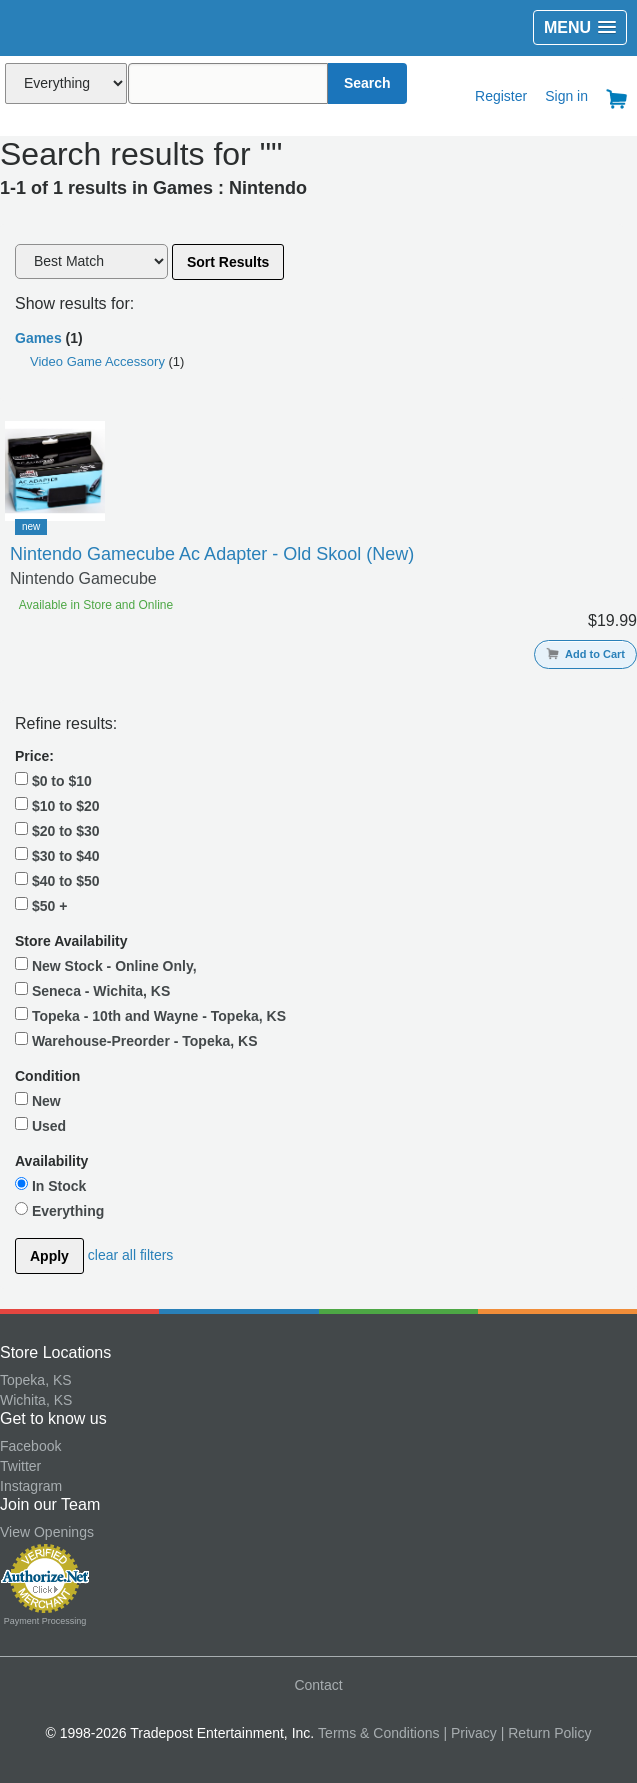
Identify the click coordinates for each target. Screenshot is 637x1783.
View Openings (47, 1532)
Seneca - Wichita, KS (92, 990)
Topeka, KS (36, 1380)
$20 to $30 (57, 830)
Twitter (20, 1466)
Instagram (31, 1486)
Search (367, 83)
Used (40, 1125)
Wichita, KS (36, 1400)
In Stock (50, 1185)
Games (38, 338)
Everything (59, 1210)
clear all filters (131, 1255)
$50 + (41, 905)
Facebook (30, 1446)
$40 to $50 (57, 880)
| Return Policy (546, 1733)
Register (501, 96)
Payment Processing (45, 1621)
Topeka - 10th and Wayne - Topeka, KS (150, 1015)
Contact (318, 1685)
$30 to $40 (57, 855)
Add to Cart (585, 653)
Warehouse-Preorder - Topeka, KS (136, 1040)
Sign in (566, 96)
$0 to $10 (53, 780)
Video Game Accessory (99, 361)
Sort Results (228, 262)
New (38, 1100)
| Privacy (469, 1733)
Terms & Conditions (378, 1733)
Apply (49, 1256)
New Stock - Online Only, (106, 965)
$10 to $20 (57, 805)
